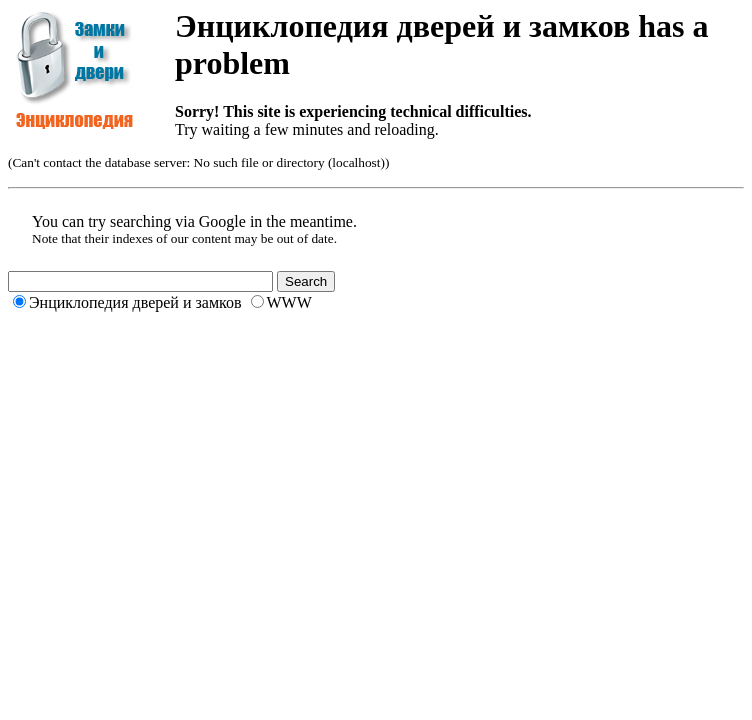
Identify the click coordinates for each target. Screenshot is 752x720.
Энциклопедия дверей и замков (135, 302)
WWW (289, 302)
